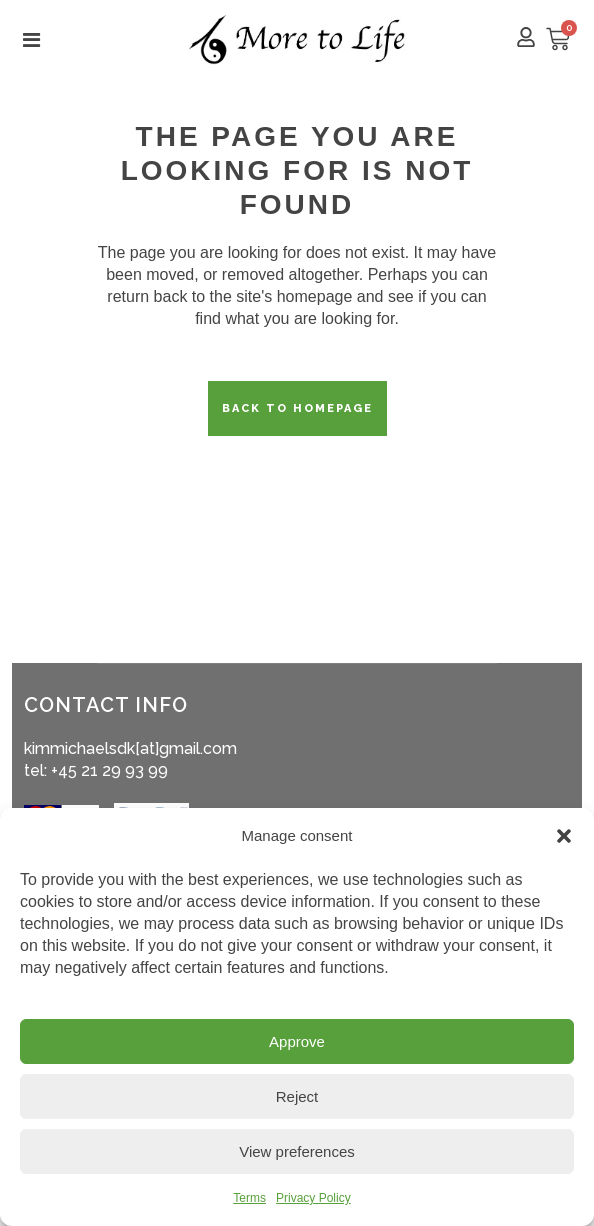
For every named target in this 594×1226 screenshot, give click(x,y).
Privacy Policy (313, 1198)
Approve (297, 1041)
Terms (249, 1198)
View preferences (297, 1151)
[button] (564, 836)
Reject (297, 1096)
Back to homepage (297, 408)
